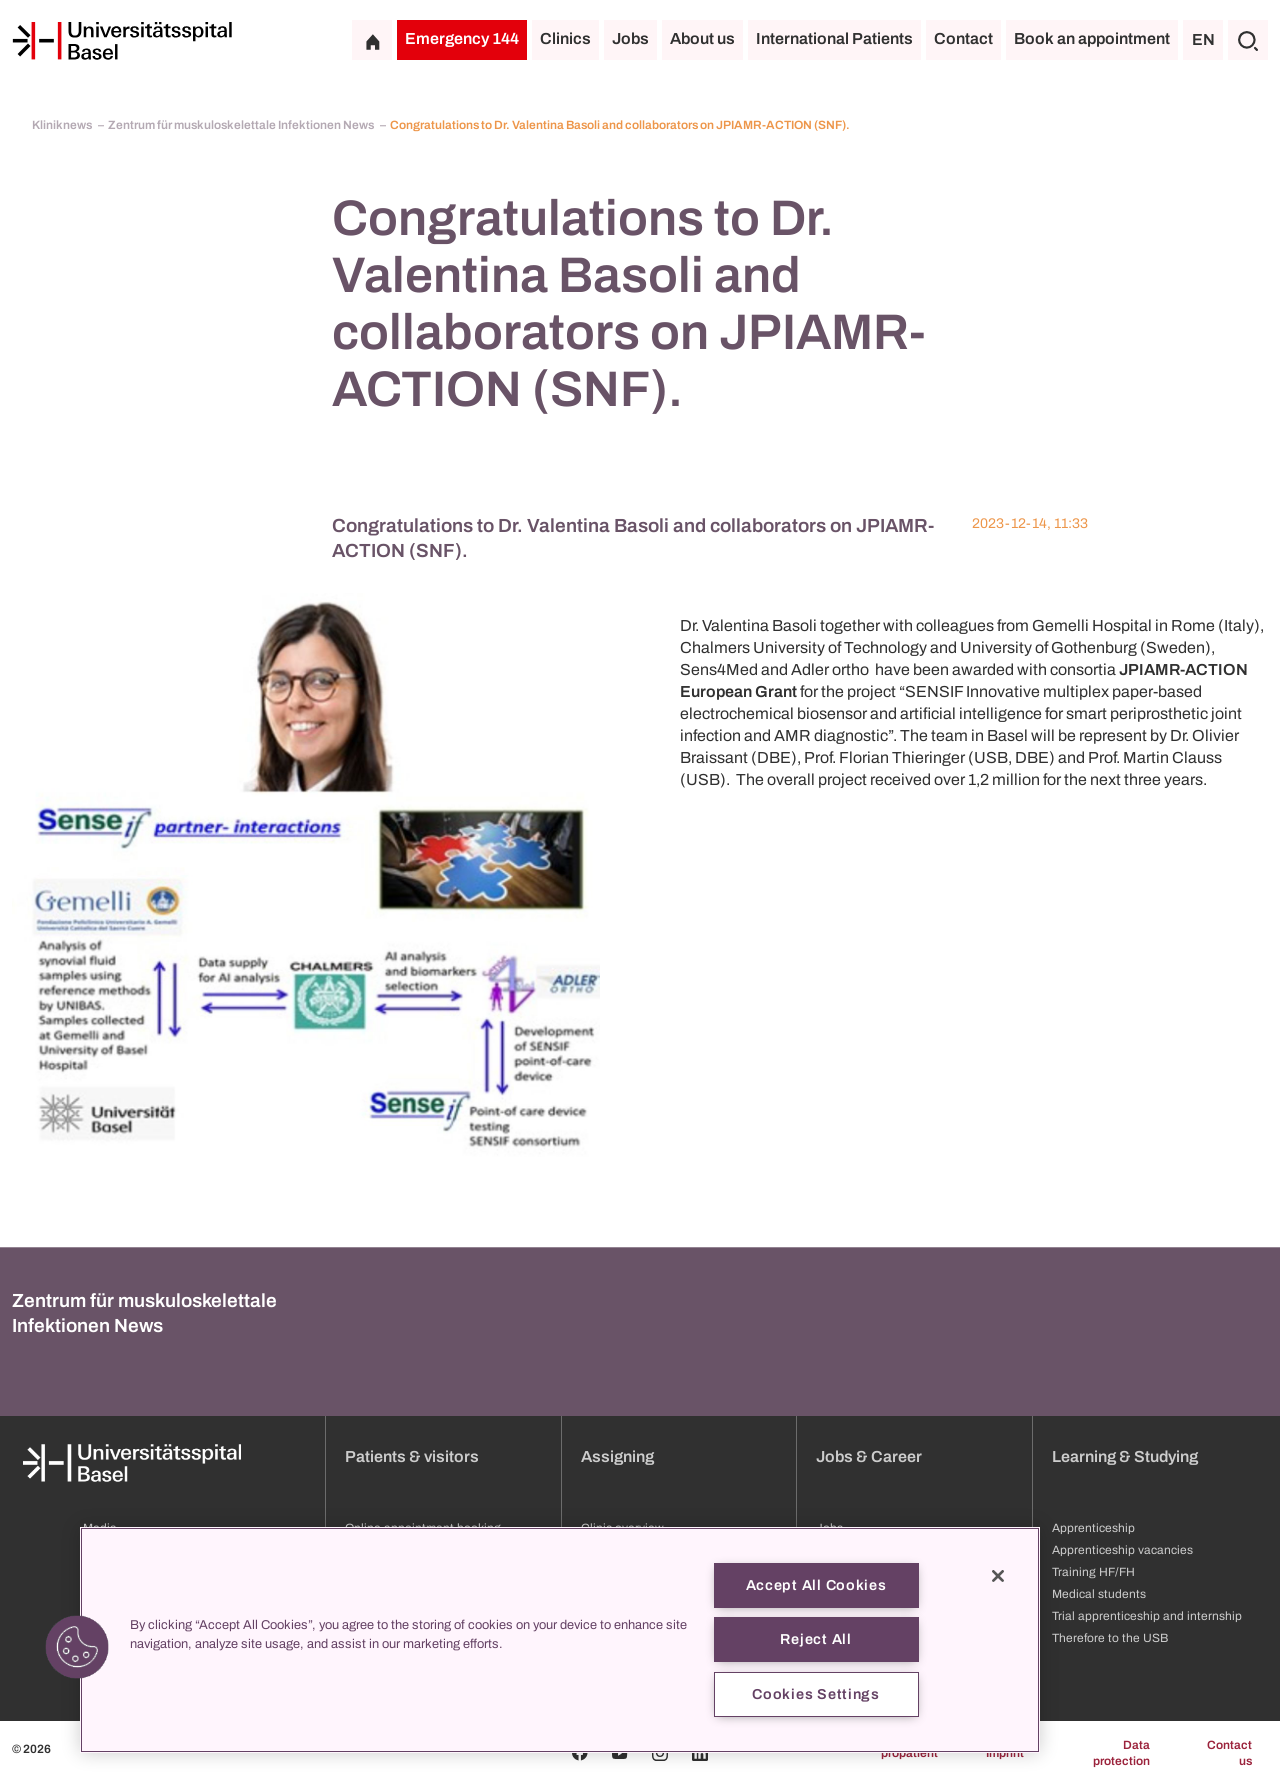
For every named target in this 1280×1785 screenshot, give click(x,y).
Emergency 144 (462, 38)
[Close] (998, 1576)
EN (1203, 39)
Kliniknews (63, 125)
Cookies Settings (816, 1694)
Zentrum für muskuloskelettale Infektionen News (242, 125)
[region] (560, 1640)
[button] (77, 1647)
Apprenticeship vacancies (1122, 1550)
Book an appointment (1092, 38)
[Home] (122, 41)
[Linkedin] (700, 1753)
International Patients (834, 38)
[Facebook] (580, 1753)
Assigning (617, 1456)
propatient (909, 1753)
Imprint (1005, 1753)
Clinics (565, 38)
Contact (963, 38)
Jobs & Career (869, 1456)
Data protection (1121, 1753)
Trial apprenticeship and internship (1147, 1616)
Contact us (1229, 1753)
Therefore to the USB (1110, 1638)
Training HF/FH (1093, 1572)
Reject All (815, 1639)
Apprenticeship (1093, 1528)
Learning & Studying (1125, 1456)
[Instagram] (660, 1753)
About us (702, 38)
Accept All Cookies (816, 1585)
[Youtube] (620, 1753)
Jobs (630, 38)
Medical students (1099, 1594)
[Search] (1248, 40)
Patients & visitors (412, 1456)
